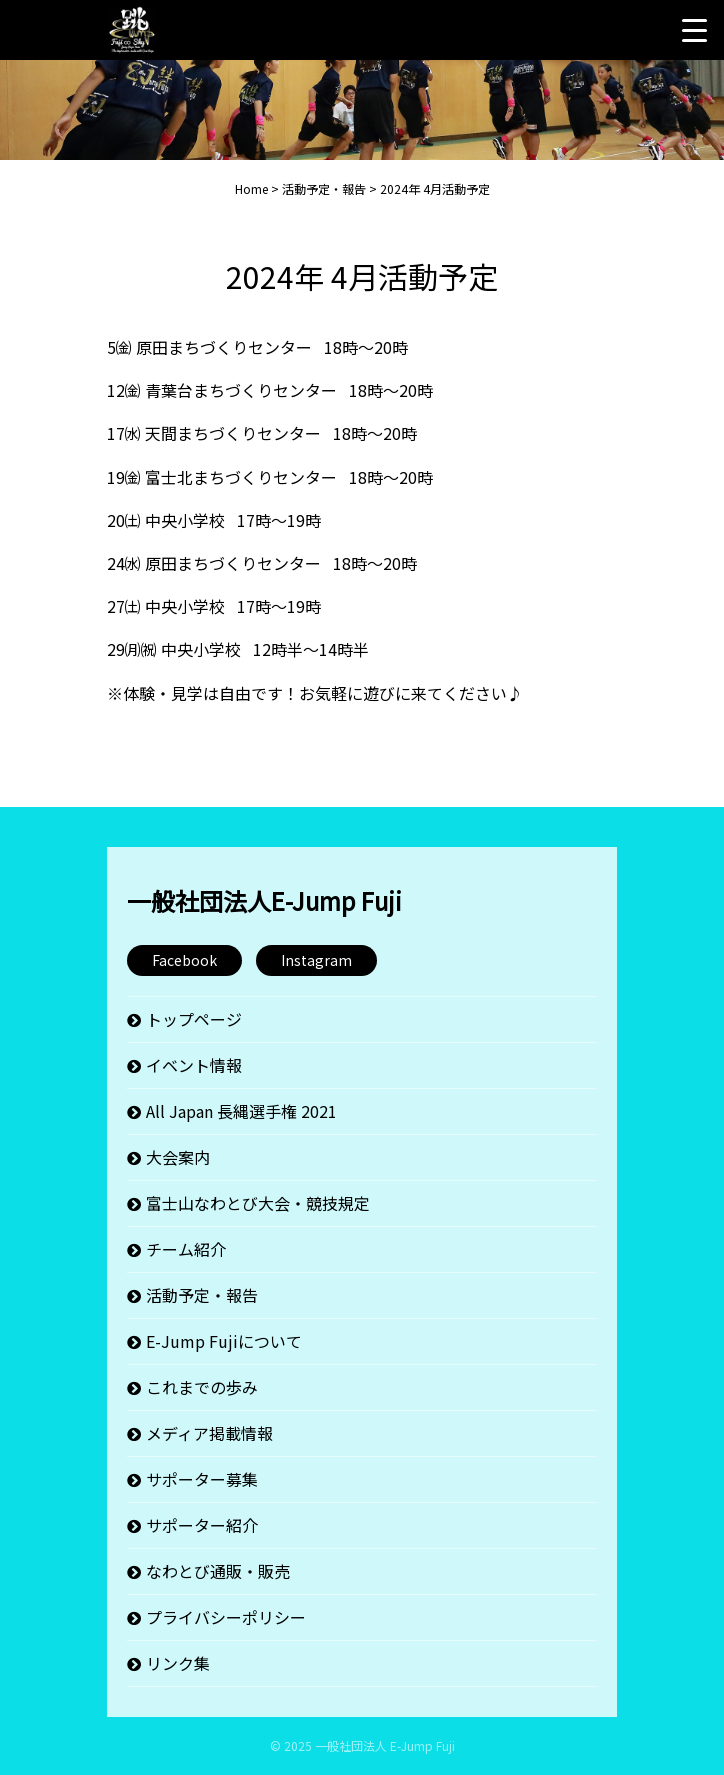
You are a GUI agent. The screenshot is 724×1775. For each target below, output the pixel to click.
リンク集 (178, 1663)
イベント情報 (194, 1065)
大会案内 (178, 1157)
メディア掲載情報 (209, 1433)
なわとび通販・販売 (218, 1571)
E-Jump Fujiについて (224, 1341)
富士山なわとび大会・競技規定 (258, 1203)
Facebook (184, 960)
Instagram (316, 960)
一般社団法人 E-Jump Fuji (385, 1745)
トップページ (194, 1019)
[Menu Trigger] (694, 30)
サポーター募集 (202, 1479)
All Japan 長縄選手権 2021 (241, 1111)
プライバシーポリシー (226, 1617)
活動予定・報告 (202, 1295)
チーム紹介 (186, 1249)
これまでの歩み (202, 1387)
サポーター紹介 (202, 1525)
